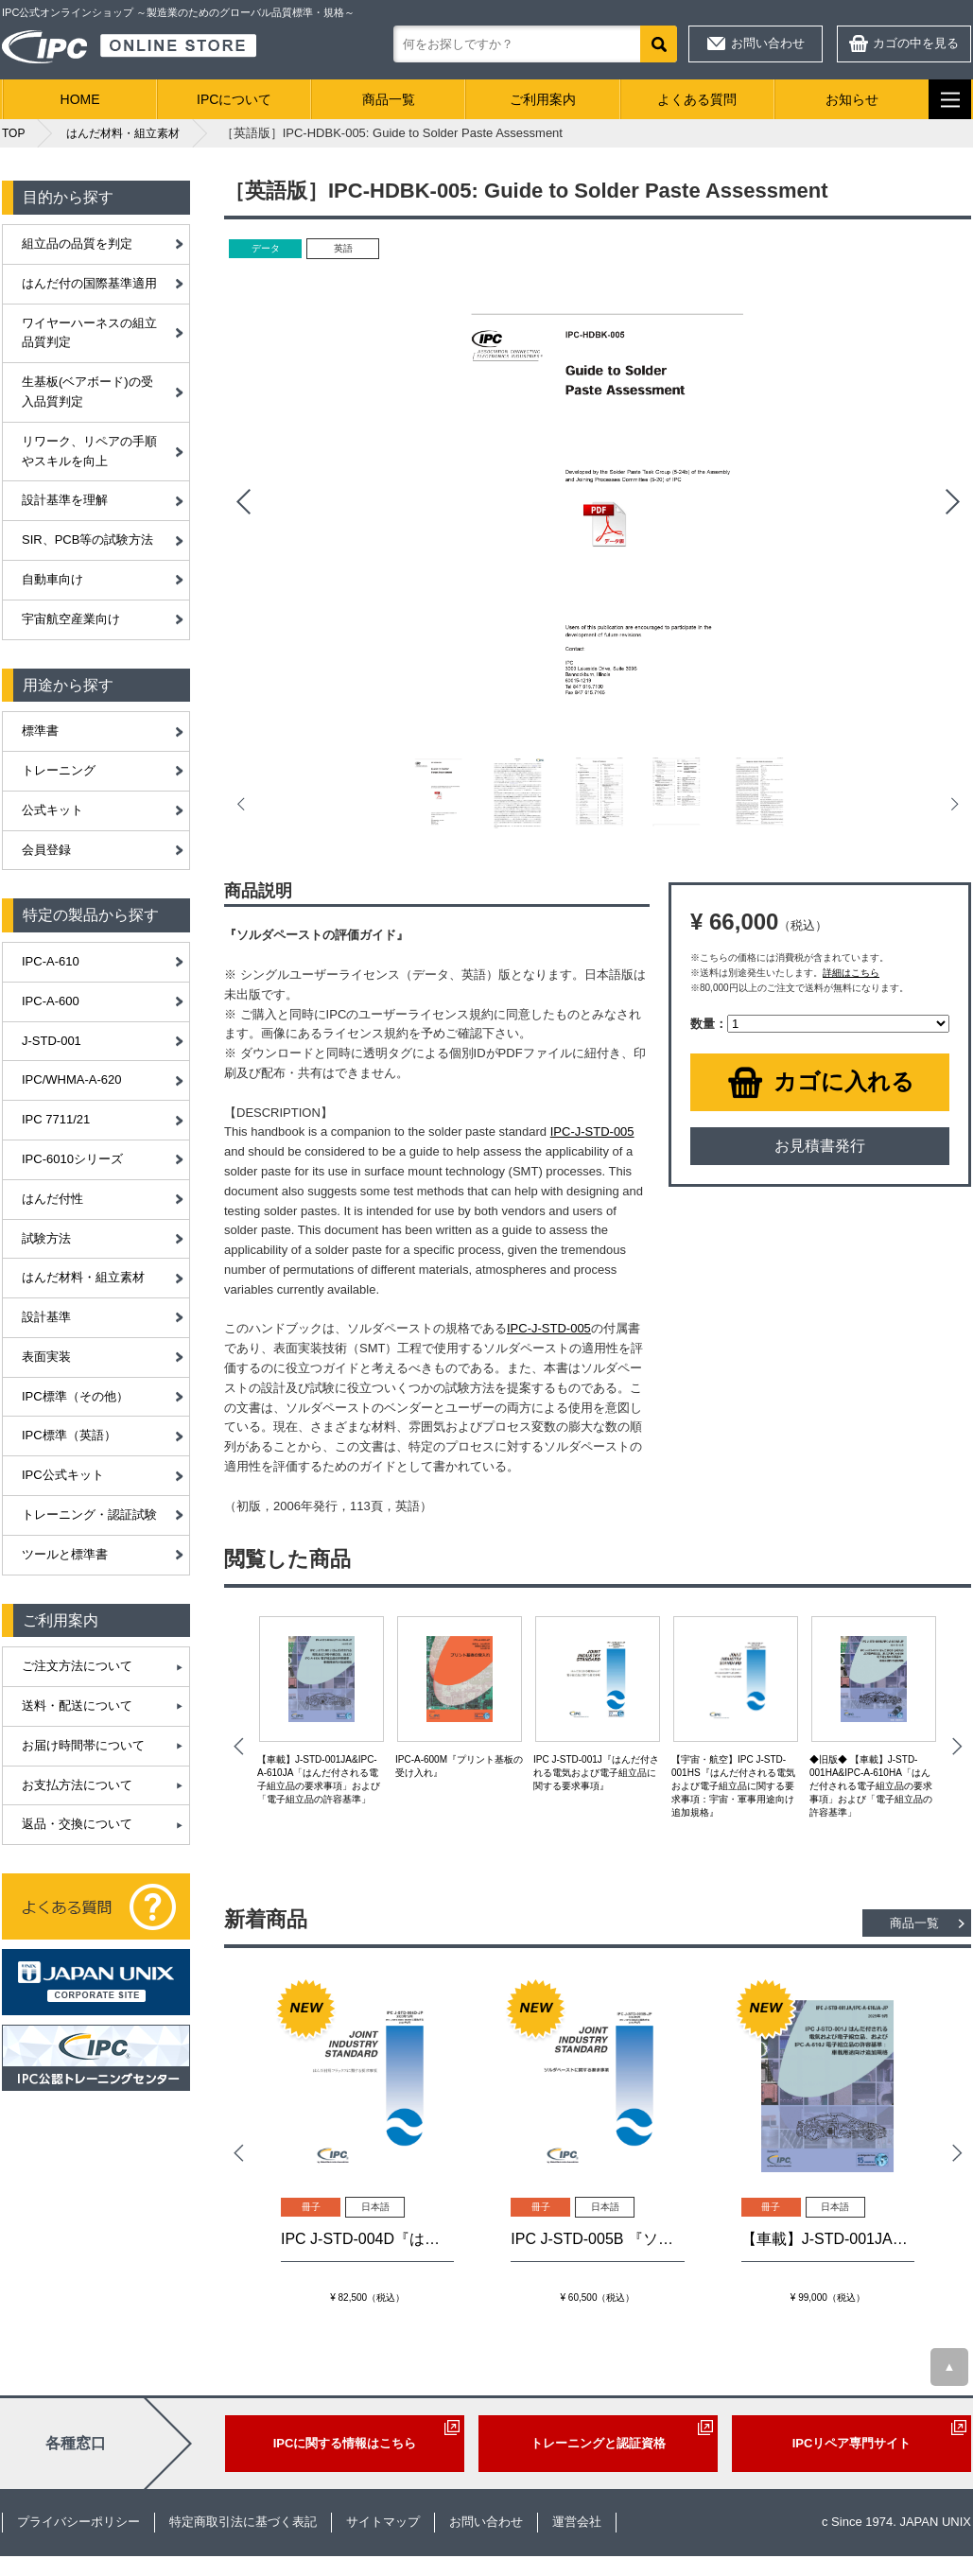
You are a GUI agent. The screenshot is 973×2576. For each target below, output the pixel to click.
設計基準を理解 (65, 500)
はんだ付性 (52, 1199)
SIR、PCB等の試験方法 (87, 539)
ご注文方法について (77, 1666)
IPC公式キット (63, 1475)
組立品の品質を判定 (77, 243)
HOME (80, 99)
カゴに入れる (843, 1081)
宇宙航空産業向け (71, 619)
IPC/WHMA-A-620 (71, 1079)
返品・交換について (77, 1824)
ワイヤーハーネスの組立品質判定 (89, 333)
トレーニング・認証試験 (89, 1514)
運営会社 (576, 2522)
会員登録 (46, 850)
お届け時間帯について (83, 1745)
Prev (243, 502)
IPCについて (234, 99)
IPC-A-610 (50, 961)
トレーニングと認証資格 (598, 2443)
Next (952, 502)
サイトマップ (383, 2522)
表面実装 (46, 1356)
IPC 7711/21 (56, 1119)
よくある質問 (697, 99)
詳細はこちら (851, 972)
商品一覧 (388, 99)
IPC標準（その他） (75, 1396)
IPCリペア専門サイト (852, 2443)
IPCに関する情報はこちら (345, 2443)
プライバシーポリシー (78, 2522)
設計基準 (46, 1317)
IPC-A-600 (50, 1001)
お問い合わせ (768, 43)
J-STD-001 (51, 1041)
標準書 (40, 730)
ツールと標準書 (65, 1554)
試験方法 (46, 1238)
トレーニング (59, 770)
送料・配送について (77, 1705)
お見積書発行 (819, 1146)
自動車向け (52, 579)
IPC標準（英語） (69, 1435)
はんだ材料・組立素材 (83, 1277)
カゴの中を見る (916, 43)
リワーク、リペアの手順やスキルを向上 (89, 451)
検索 (658, 44)
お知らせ (851, 99)
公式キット (52, 810)
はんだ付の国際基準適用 (89, 283)
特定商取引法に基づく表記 (243, 2522)
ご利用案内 (543, 99)
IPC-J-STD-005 (592, 1131)
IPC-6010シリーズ (72, 1159)
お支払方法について (77, 1785)
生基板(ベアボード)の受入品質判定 (87, 391)
